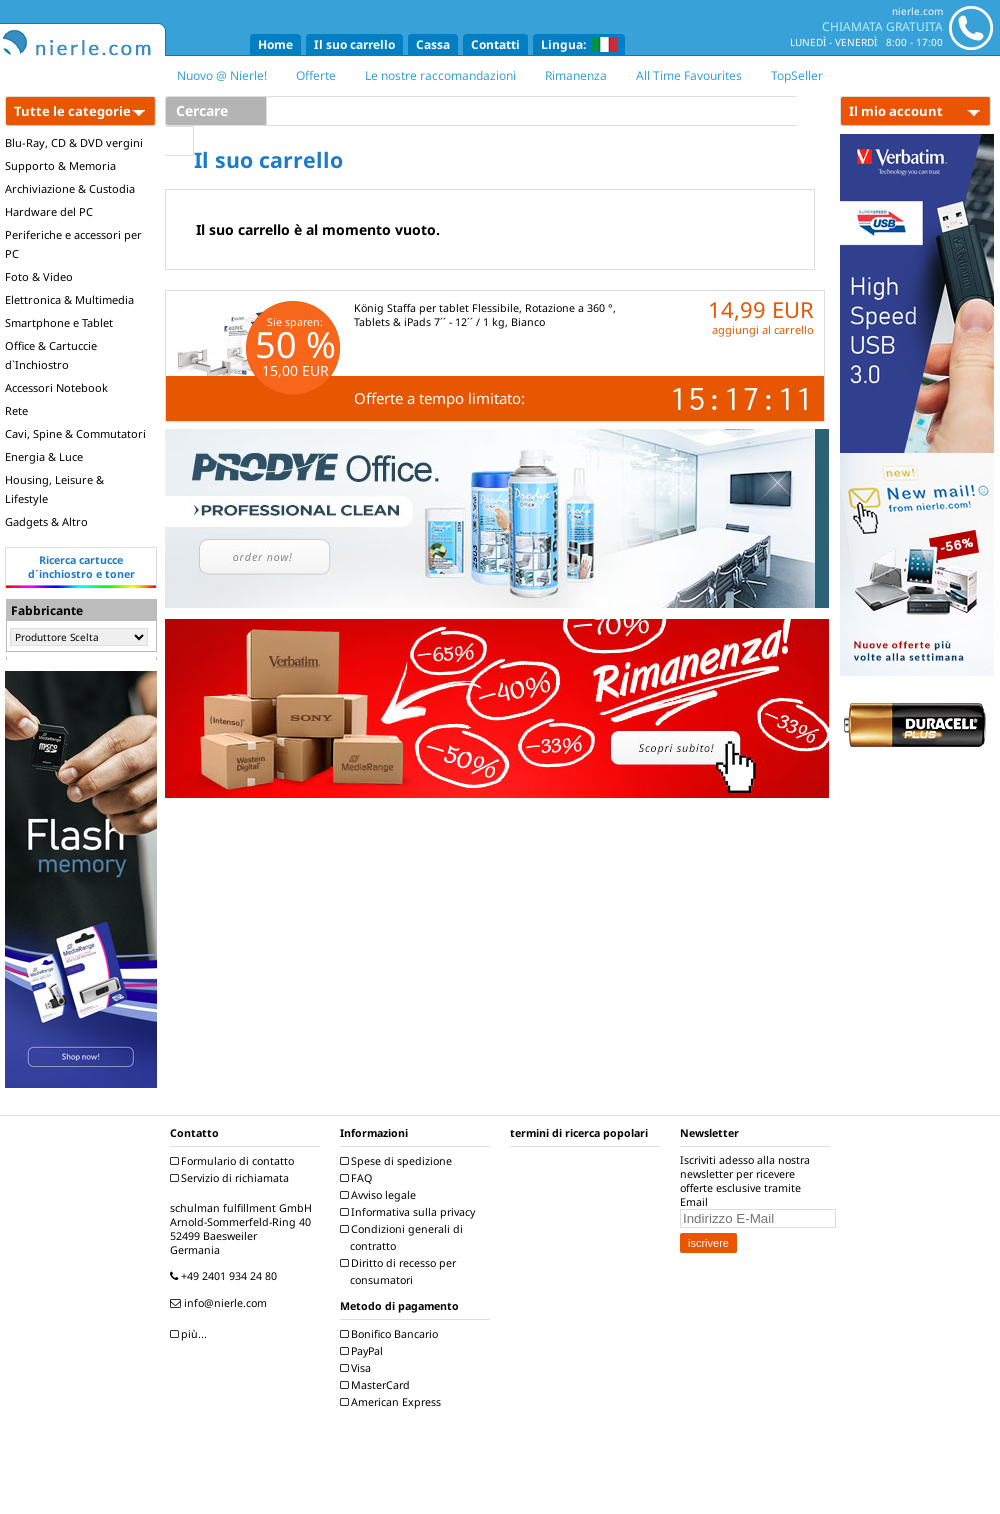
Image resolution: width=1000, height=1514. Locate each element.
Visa (358, 1368)
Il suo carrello (354, 44)
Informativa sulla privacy (410, 1212)
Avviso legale (380, 1195)
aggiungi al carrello (763, 329)
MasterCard (377, 1385)
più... (191, 1334)
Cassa (433, 44)
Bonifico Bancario (391, 1334)
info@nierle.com (221, 1303)
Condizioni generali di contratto (404, 1237)
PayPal (364, 1351)
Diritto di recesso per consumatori (400, 1271)
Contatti (495, 44)
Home (275, 44)
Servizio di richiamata (232, 1178)
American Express (393, 1402)
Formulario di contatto (234, 1161)
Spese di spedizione (398, 1161)
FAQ (358, 1178)
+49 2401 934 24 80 (226, 1276)
